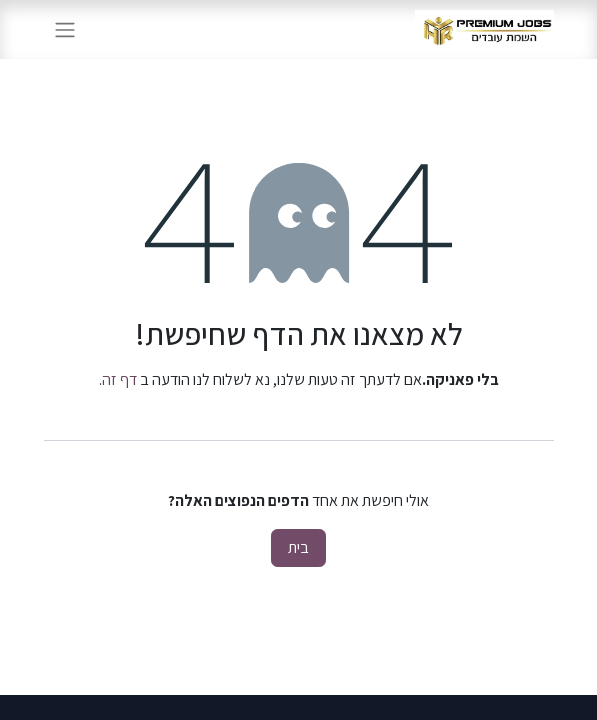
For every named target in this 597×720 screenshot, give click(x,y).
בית (298, 547)
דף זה (119, 379)
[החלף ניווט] (65, 29)
